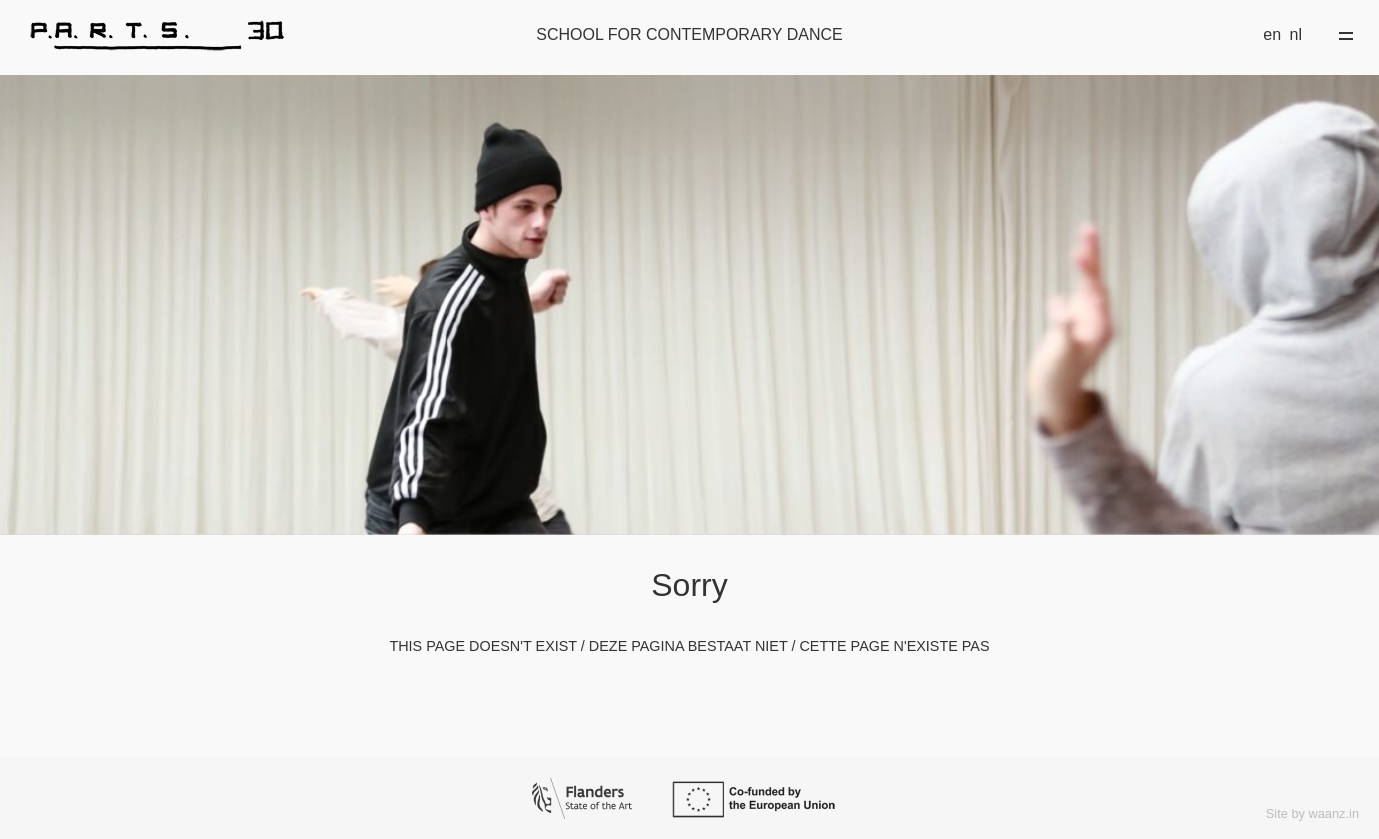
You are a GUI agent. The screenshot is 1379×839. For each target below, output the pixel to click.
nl (1296, 34)
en (1272, 34)
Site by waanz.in (1312, 813)
